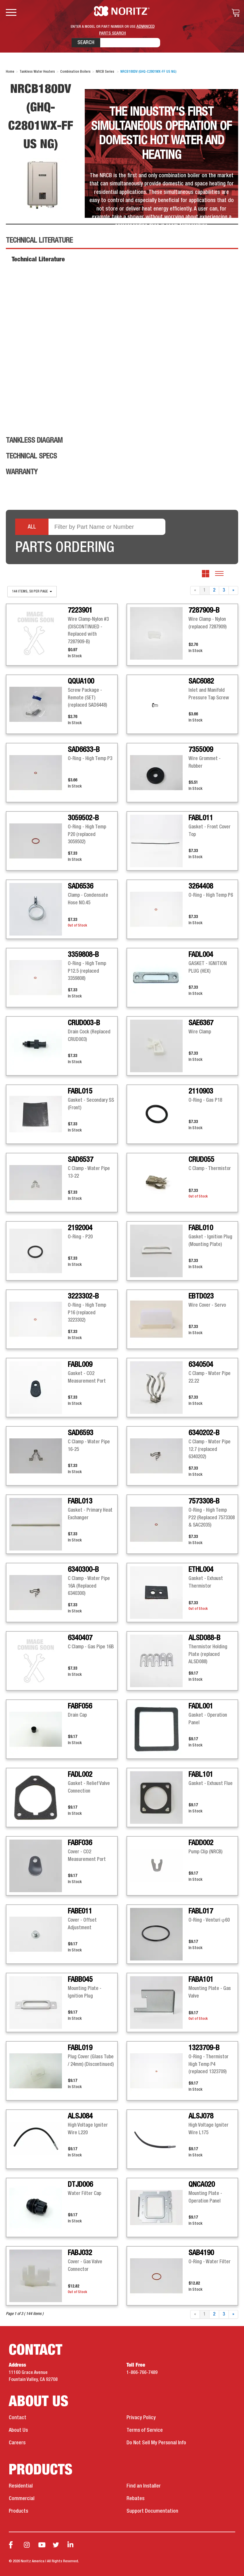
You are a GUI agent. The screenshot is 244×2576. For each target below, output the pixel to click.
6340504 (200, 1365)
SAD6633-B (84, 750)
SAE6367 (200, 1023)
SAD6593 (80, 1433)
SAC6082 (201, 681)
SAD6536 (80, 886)
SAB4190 (201, 2253)
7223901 (80, 610)
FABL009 (80, 1365)
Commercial (21, 2498)
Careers (17, 2443)
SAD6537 (80, 1160)
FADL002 (80, 1775)
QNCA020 (201, 2185)
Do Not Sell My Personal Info (156, 2443)
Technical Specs (31, 456)
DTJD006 (80, 2185)
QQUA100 (81, 681)
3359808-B (83, 955)
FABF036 (80, 1843)
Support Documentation (152, 2511)
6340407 (80, 1638)
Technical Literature (39, 240)
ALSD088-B (204, 1638)
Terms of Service (145, 2430)
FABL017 (200, 1911)
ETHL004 (200, 1570)
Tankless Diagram (34, 440)
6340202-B (203, 1433)
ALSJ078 (200, 2116)
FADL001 (200, 1706)
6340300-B (83, 1570)
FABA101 (200, 1980)
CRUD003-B (84, 1023)
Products (18, 2511)
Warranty (21, 472)
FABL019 (80, 2048)
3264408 (200, 886)
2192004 (80, 1228)
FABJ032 (80, 2253)
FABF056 (80, 1706)
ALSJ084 (80, 2116)
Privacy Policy (141, 2417)
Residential (21, 2486)
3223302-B (83, 1296)
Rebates (135, 2498)
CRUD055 (201, 1160)
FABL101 (200, 1775)
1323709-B (203, 2048)
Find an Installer (144, 2486)
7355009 (200, 750)
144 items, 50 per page (32, 591)
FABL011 (200, 818)
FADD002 (200, 1843)
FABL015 (80, 1091)
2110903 (200, 1091)
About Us (18, 2430)
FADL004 (200, 955)
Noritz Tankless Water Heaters (122, 11)
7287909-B (203, 610)
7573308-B (203, 1501)
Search (85, 42)
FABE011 (80, 1911)
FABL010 (200, 1228)
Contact (17, 2417)
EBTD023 (201, 1296)
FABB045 (80, 1980)
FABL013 (80, 1501)
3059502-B (83, 818)
